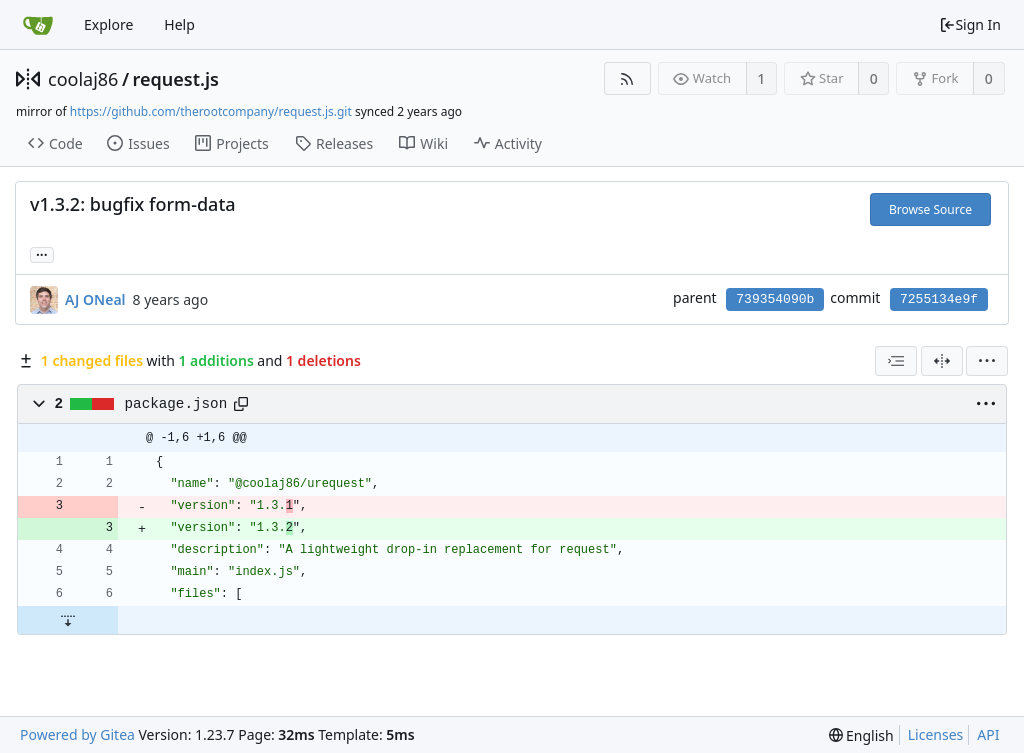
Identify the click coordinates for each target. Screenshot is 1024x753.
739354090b (775, 299)
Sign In (970, 24)
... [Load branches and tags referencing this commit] (42, 253)
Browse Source (930, 209)
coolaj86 (83, 79)
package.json (176, 404)
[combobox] (896, 361)
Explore (108, 24)
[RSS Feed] (627, 78)
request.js (176, 79)
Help (179, 24)
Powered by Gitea (77, 734)
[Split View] (942, 361)
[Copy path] (241, 404)
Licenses (936, 734)
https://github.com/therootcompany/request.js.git (211, 111)
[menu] (987, 361)
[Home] (38, 25)
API (988, 734)
